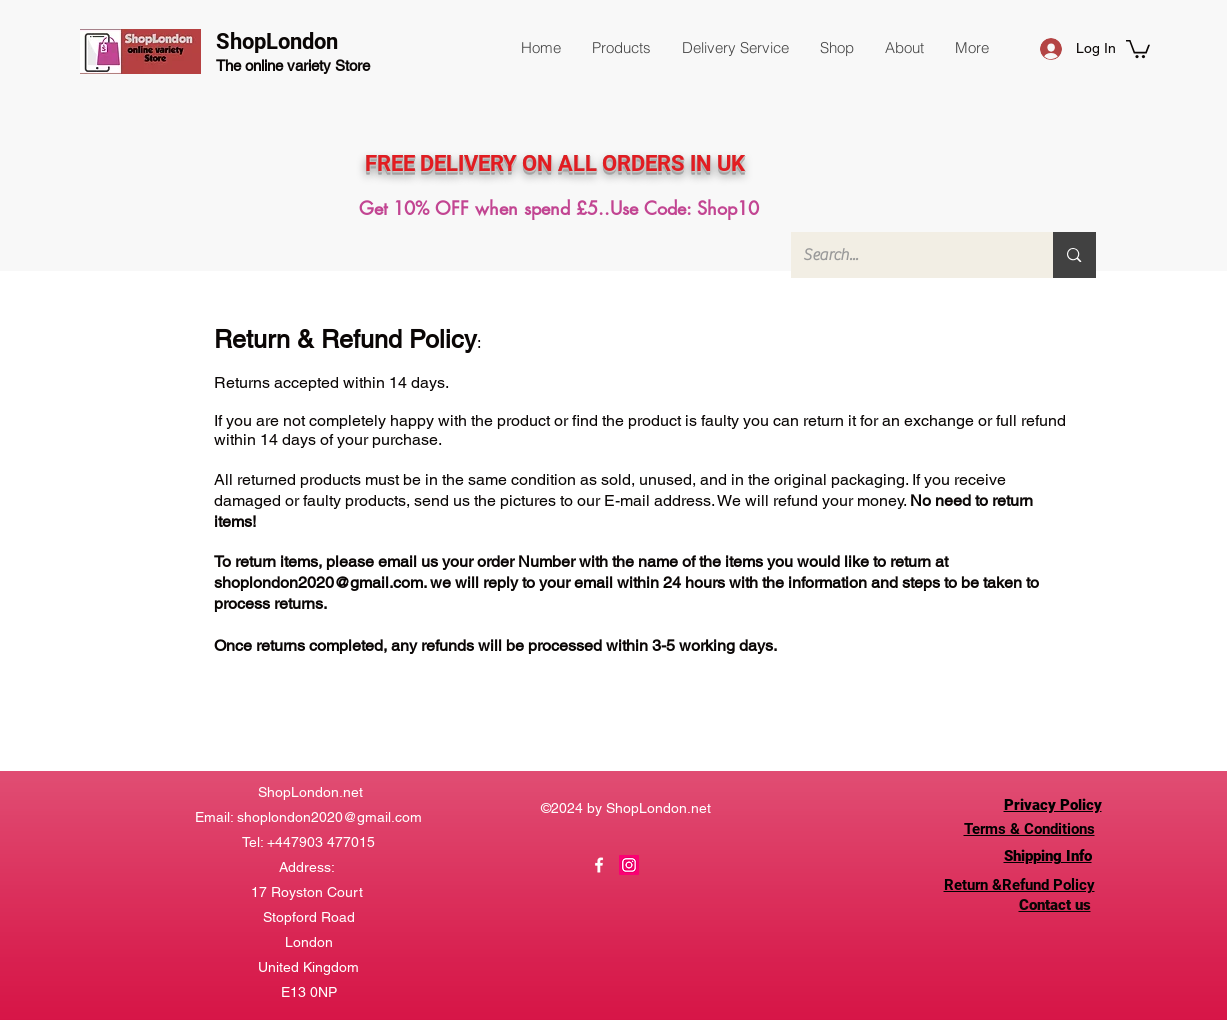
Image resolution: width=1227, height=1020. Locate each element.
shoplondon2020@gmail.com (318, 582)
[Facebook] (599, 865)
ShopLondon (277, 41)
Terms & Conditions (1029, 829)
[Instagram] (629, 865)
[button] (621, 48)
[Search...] (907, 255)
